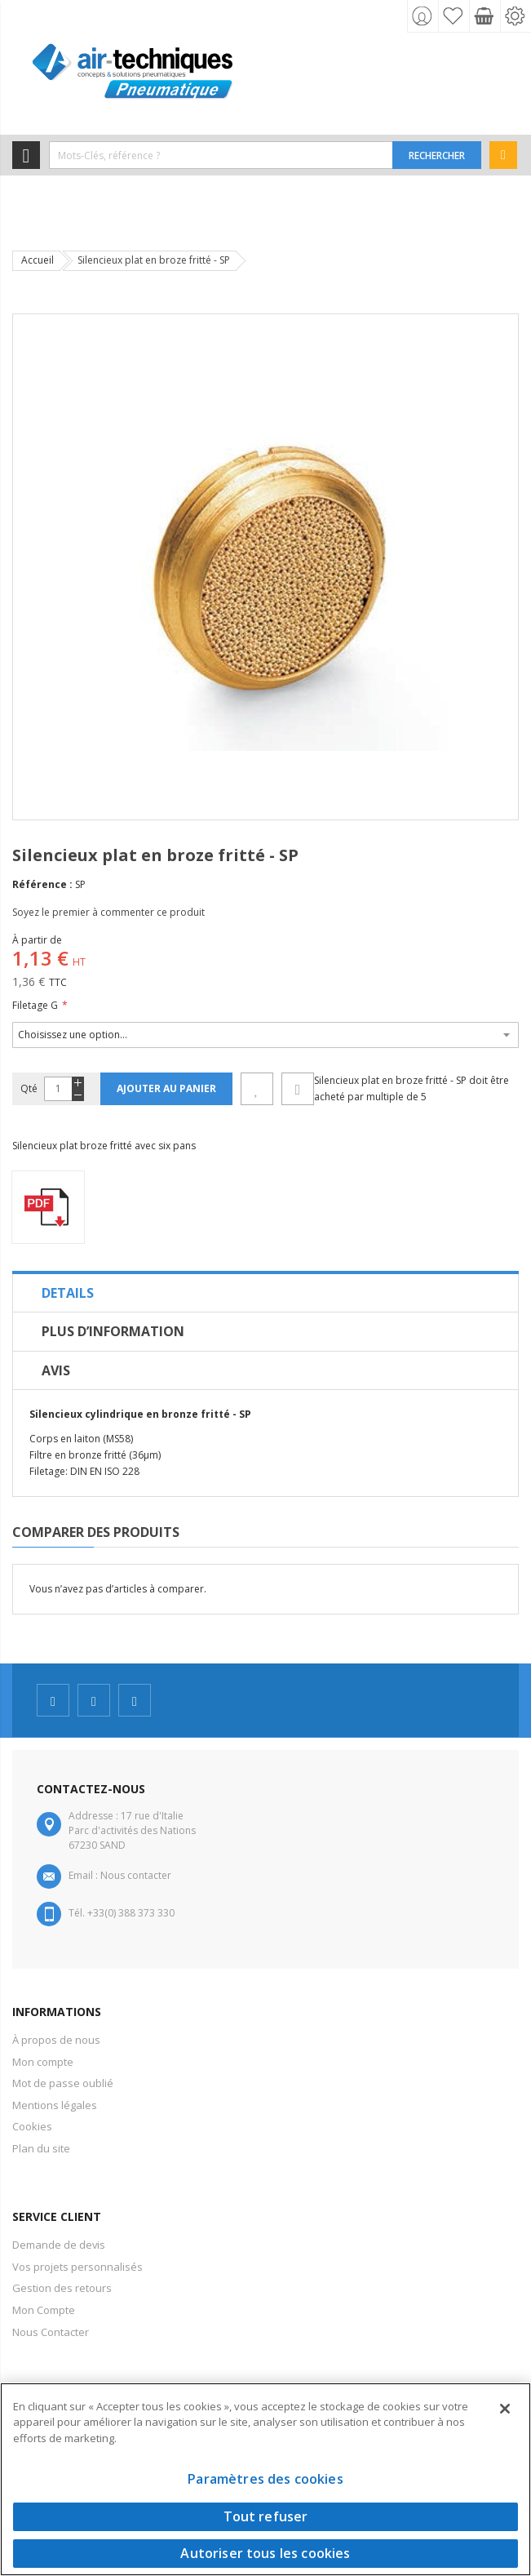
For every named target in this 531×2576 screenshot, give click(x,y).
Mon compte (42, 2061)
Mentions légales (54, 2105)
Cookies (32, 2126)
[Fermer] (505, 2409)
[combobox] (221, 155)
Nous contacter (135, 1875)
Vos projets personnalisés (77, 2266)
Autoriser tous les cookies (265, 2553)
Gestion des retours (62, 2288)
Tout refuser (265, 2516)
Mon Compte (43, 2310)
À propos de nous (56, 2039)
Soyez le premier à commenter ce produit (108, 912)
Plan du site (41, 2148)
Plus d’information (113, 1331)
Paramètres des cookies (265, 2479)
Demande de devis (58, 2244)
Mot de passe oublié (62, 2083)
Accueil (37, 260)
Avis (56, 1370)
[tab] (265, 1292)
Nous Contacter (50, 2332)
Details (68, 1293)
